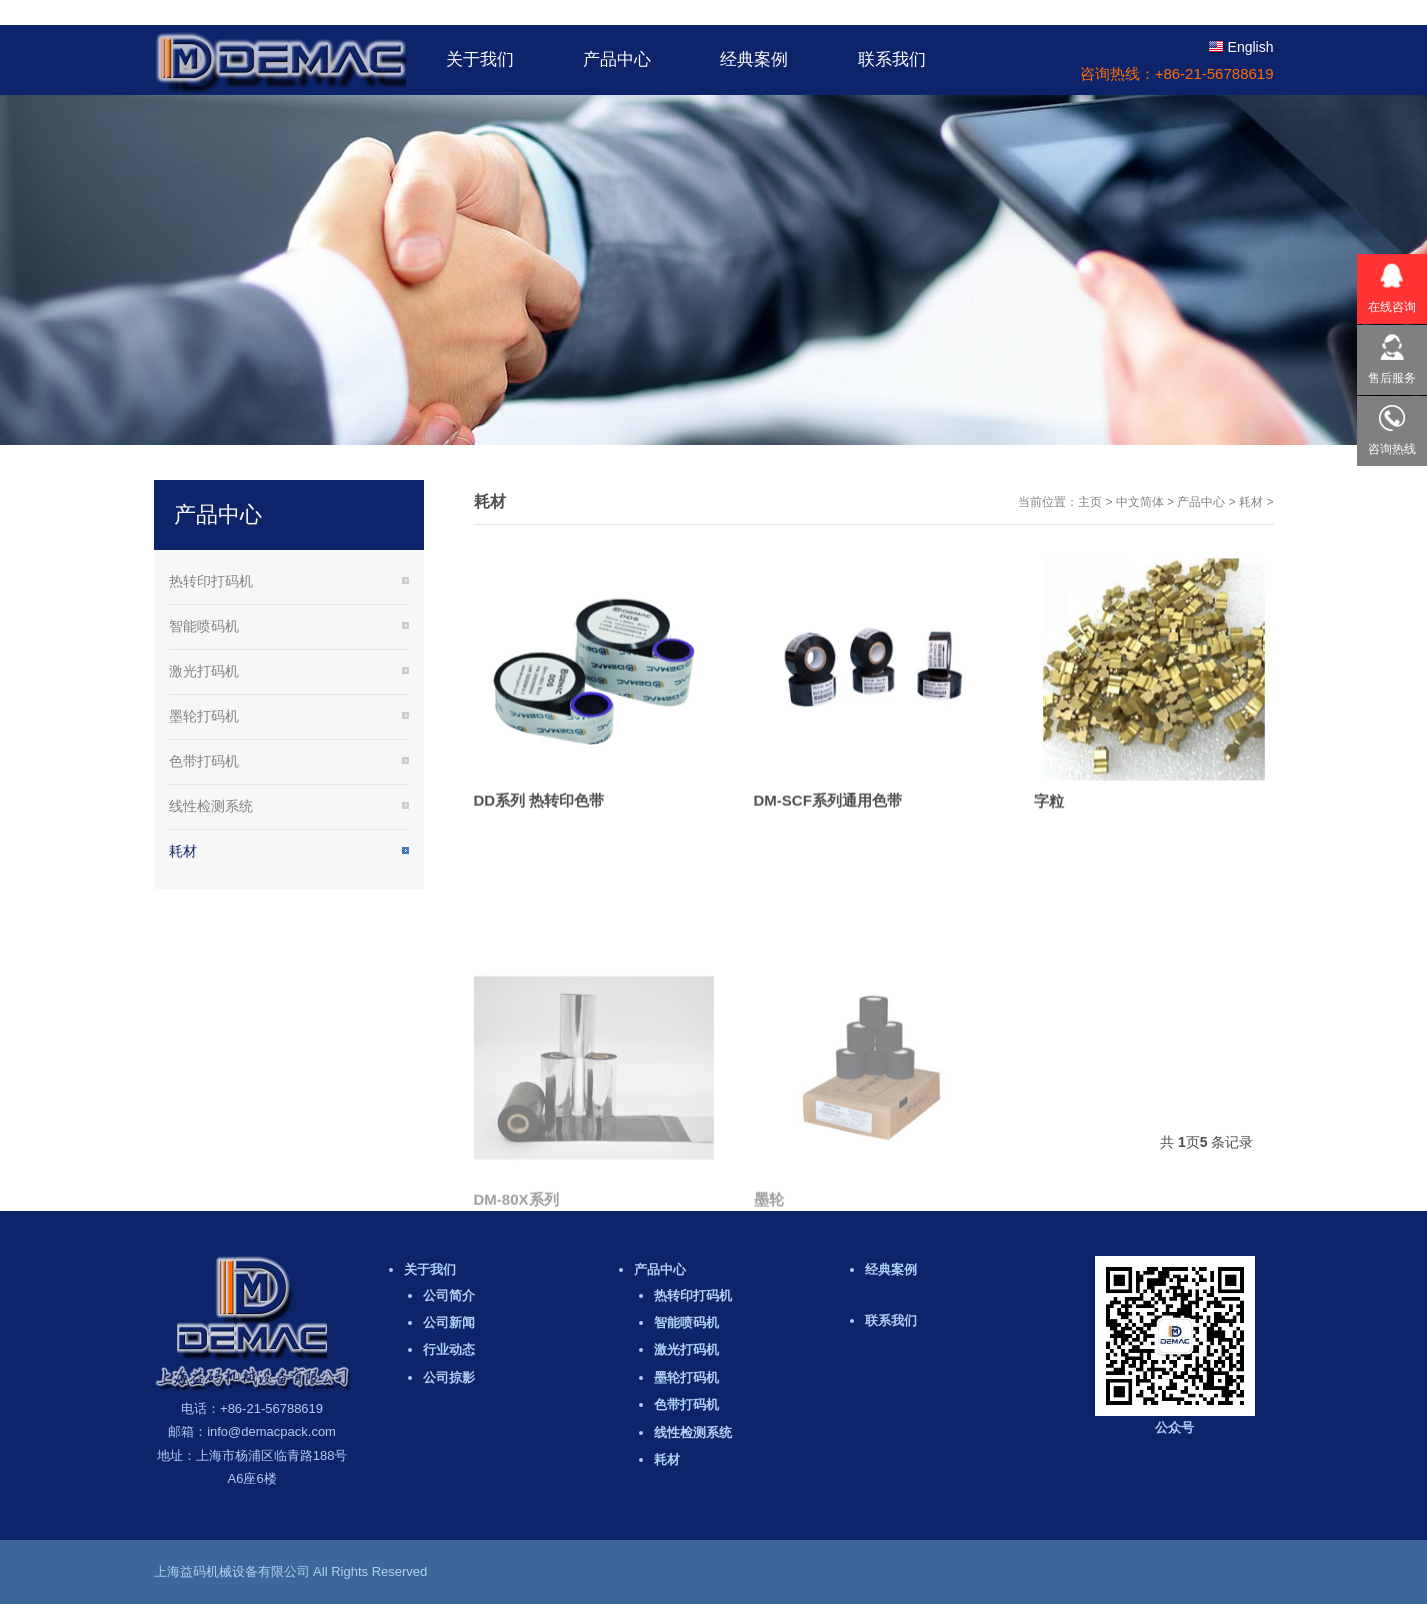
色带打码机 (204, 761)
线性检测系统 (211, 806)
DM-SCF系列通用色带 (828, 819)
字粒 (1049, 821)
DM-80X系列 (516, 1315)
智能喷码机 (204, 626)
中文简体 (1140, 502)
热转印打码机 (211, 581)
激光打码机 (204, 671)
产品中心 (1201, 502)
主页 (1090, 502)
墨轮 (769, 1315)
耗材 (1251, 502)
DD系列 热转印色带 (539, 819)
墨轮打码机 (204, 716)
